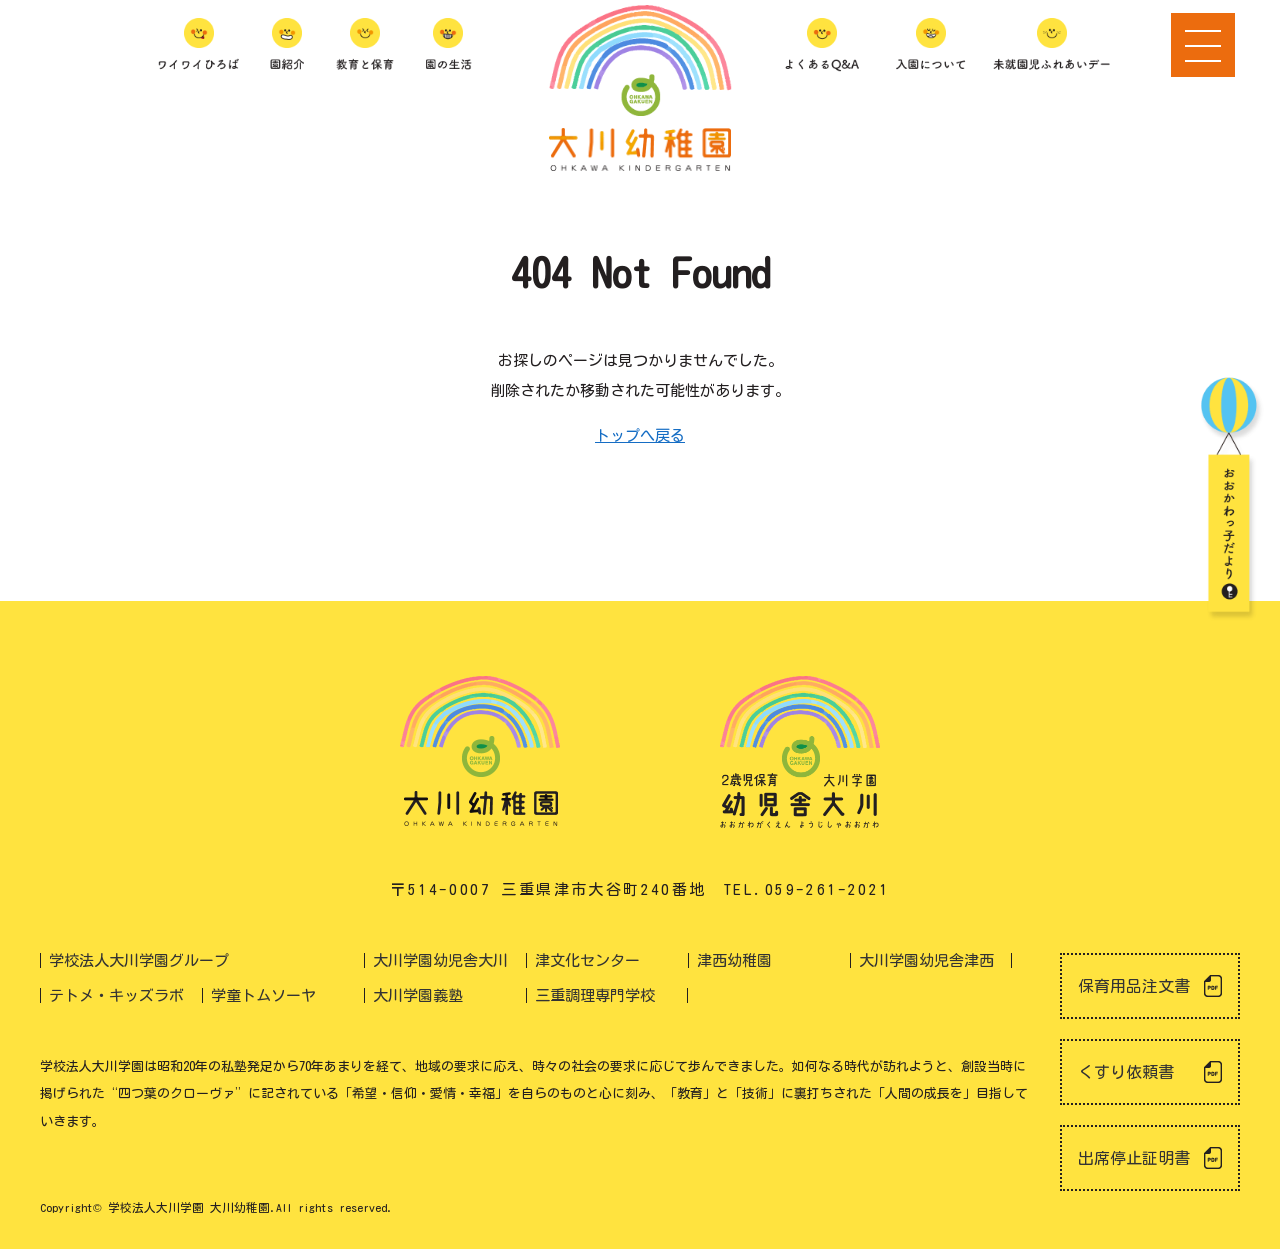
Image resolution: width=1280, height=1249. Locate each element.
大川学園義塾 (418, 995)
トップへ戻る (640, 435)
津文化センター (587, 960)
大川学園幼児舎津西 (926, 960)
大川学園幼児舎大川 (440, 960)
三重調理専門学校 (595, 995)
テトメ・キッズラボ (116, 995)
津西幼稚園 (734, 960)
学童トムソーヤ (263, 995)
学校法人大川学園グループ (139, 960)
